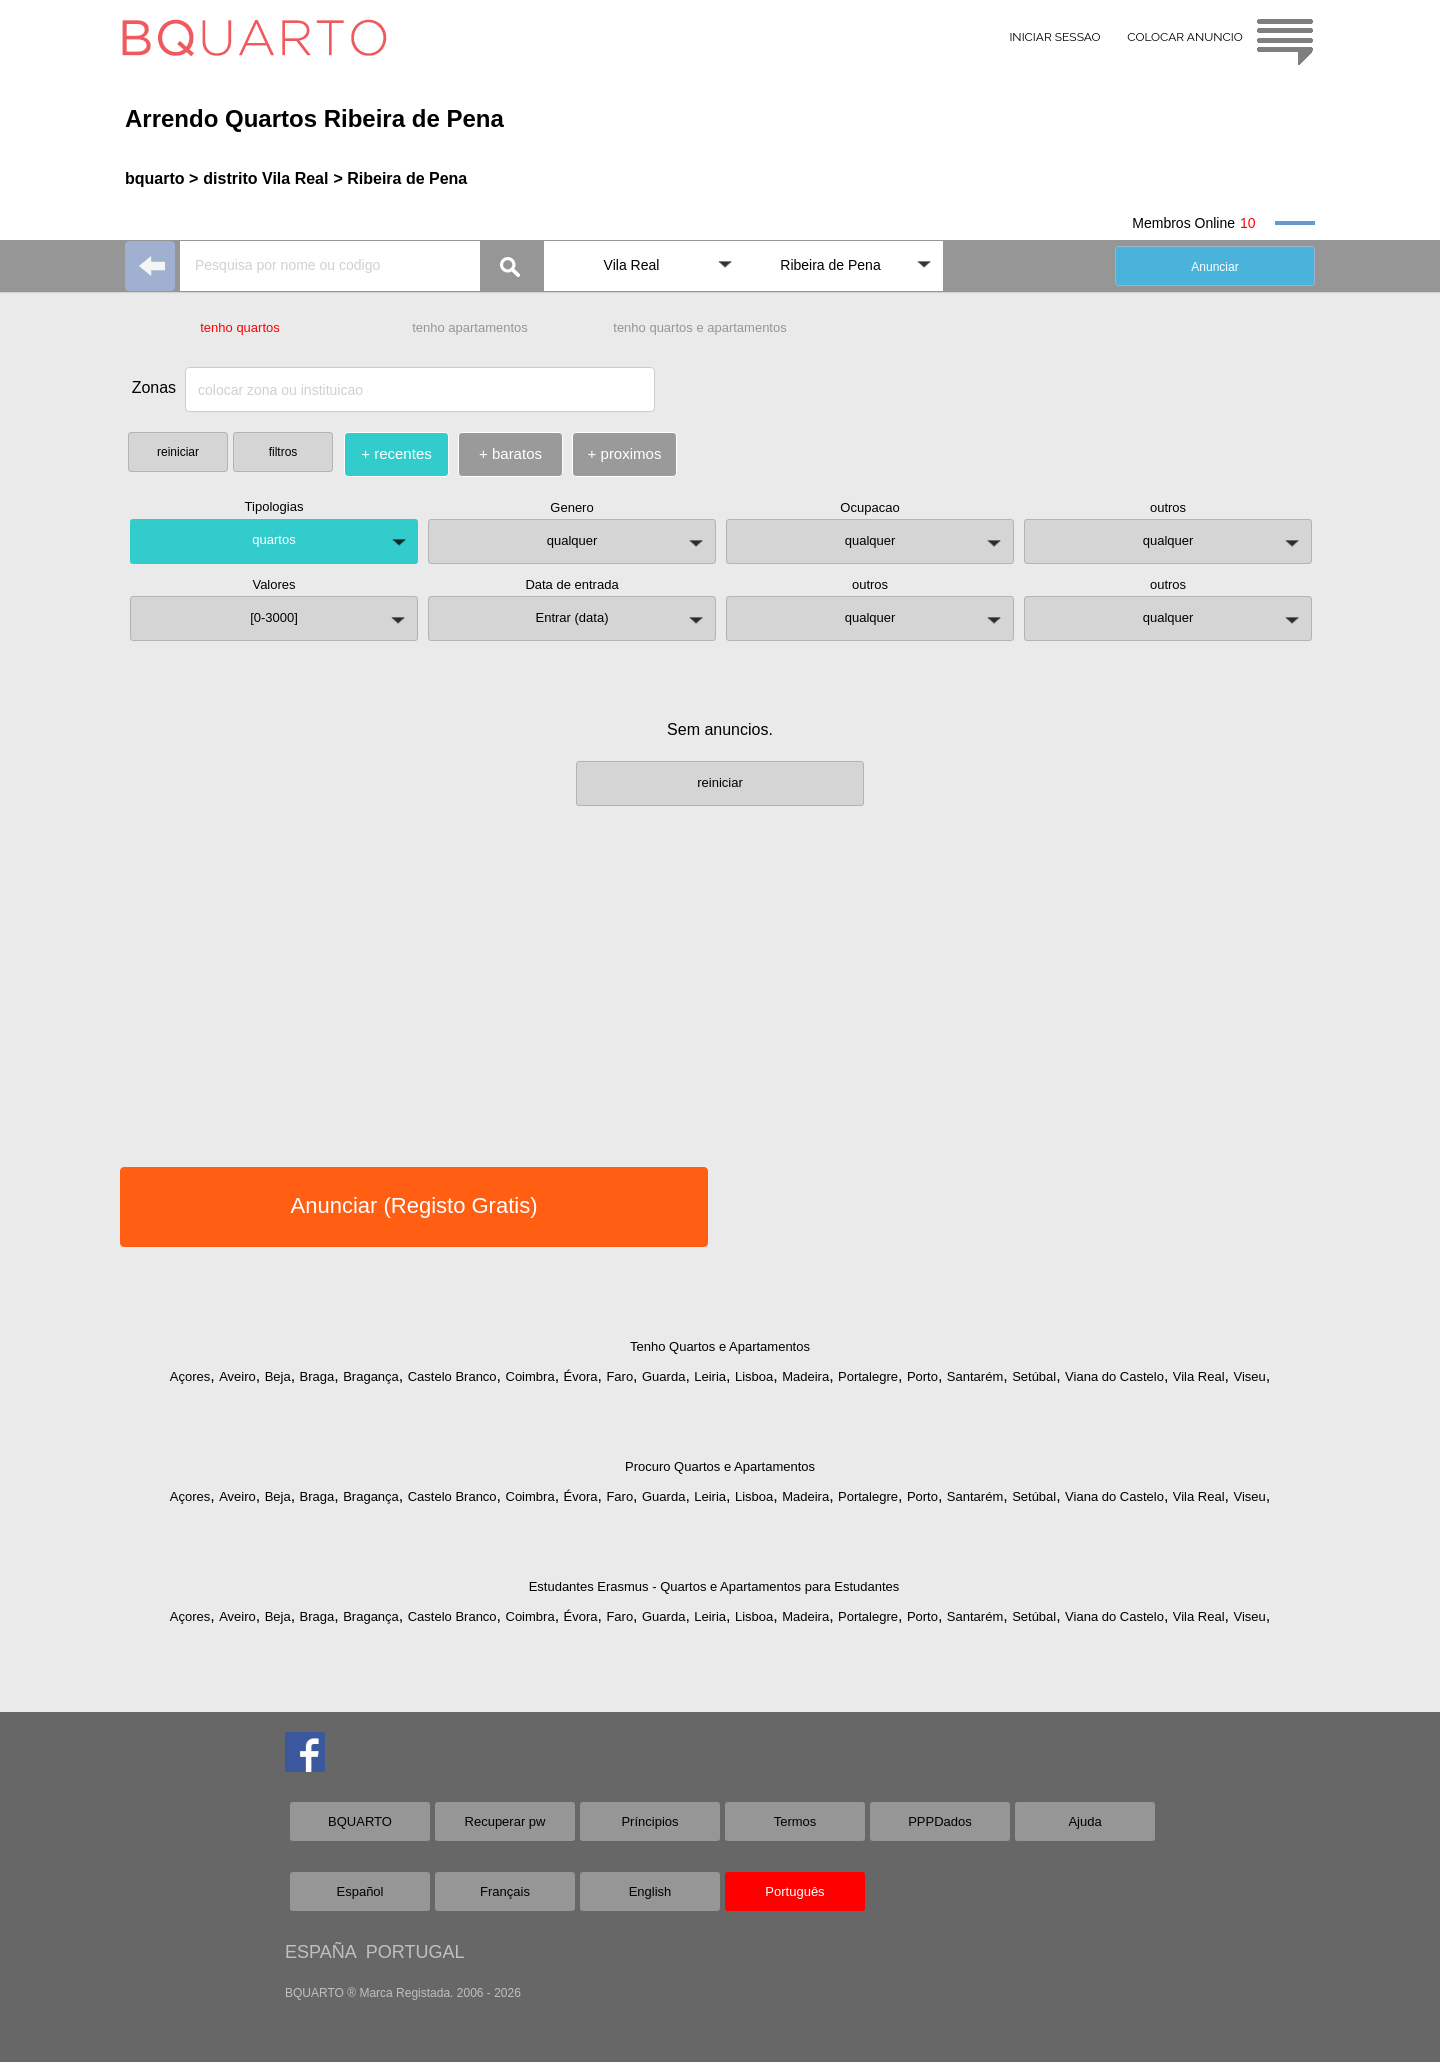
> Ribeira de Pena (400, 178)
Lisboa (754, 1376)
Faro (619, 1376)
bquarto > (161, 178)
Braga (317, 1376)
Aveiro (237, 1376)
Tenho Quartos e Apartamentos (720, 1346)
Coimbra (530, 1376)
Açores (190, 1376)
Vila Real (1199, 1376)
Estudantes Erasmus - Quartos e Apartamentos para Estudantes (714, 1586)
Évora (581, 1376)
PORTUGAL (415, 1952)
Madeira (805, 1376)
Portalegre (868, 1376)
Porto (922, 1376)
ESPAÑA (320, 1952)
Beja (278, 1376)
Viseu (1249, 1376)
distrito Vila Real (265, 178)
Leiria (710, 1376)
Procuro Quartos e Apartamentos (720, 1466)
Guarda (663, 1376)
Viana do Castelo (1114, 1376)
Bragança (371, 1376)
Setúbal (1034, 1376)
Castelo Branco (452, 1376)
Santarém (975, 1376)
